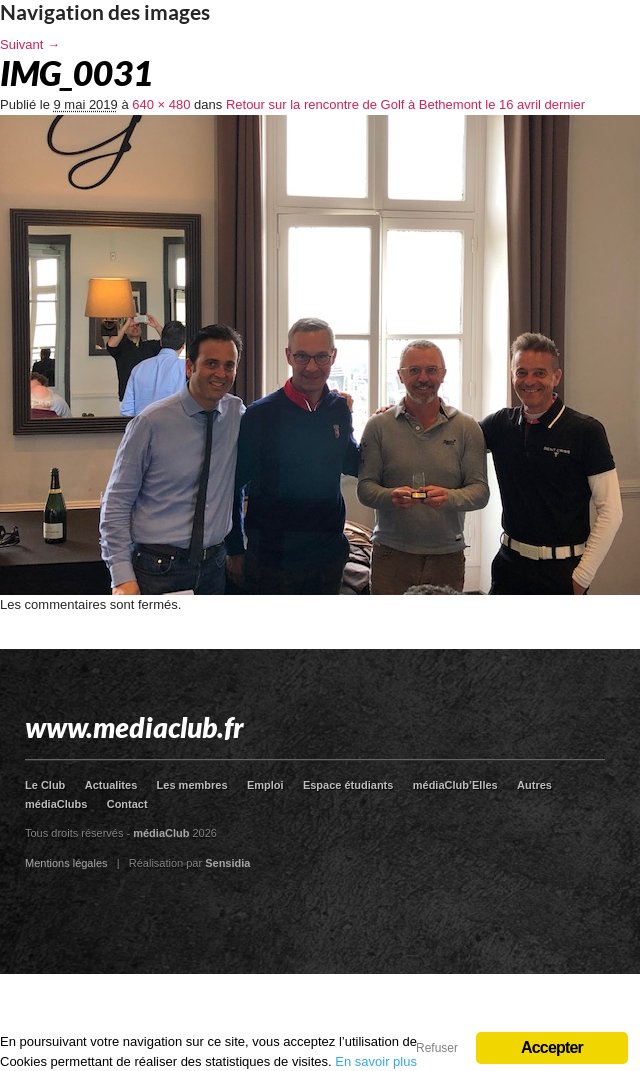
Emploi (265, 785)
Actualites (111, 785)
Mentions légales (66, 863)
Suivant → (30, 44)
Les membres (192, 785)
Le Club (45, 785)
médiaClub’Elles (455, 785)
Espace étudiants (348, 785)
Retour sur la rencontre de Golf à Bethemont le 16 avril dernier (405, 104)
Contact (127, 804)
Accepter (552, 1047)
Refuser (437, 1048)
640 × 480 (161, 104)
